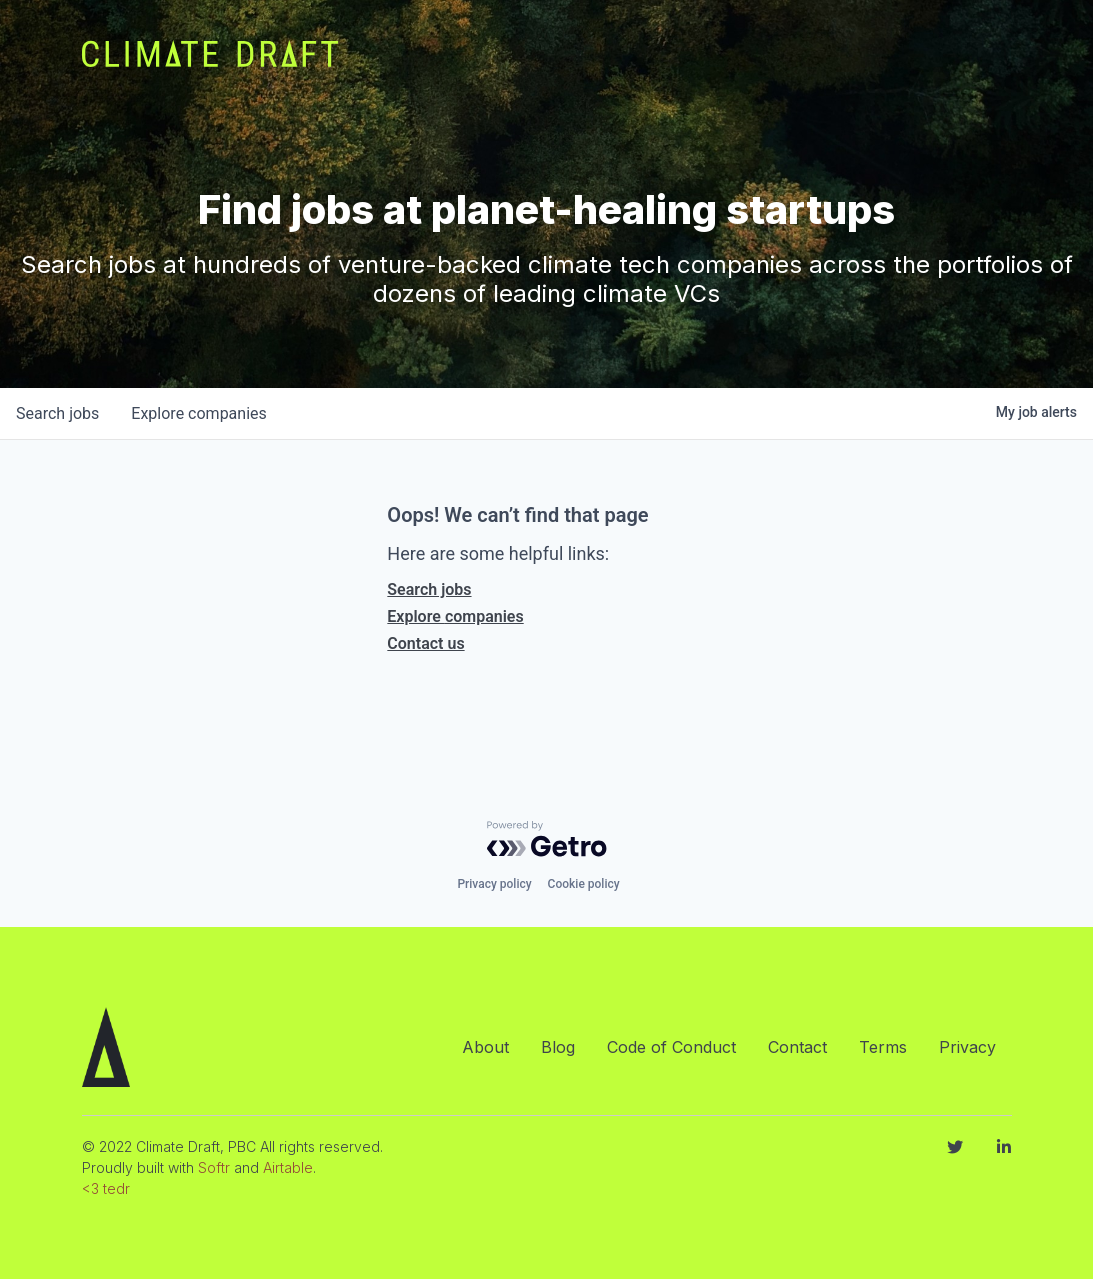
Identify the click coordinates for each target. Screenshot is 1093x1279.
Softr (214, 1167)
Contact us (425, 643)
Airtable (288, 1167)
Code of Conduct (671, 1047)
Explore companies (455, 616)
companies (198, 413)
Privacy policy (494, 884)
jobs (57, 413)
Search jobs (429, 589)
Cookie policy (584, 884)
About (485, 1047)
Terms (883, 1047)
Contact (797, 1047)
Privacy (967, 1047)
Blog (558, 1047)
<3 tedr (106, 1188)
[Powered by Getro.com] (547, 839)
